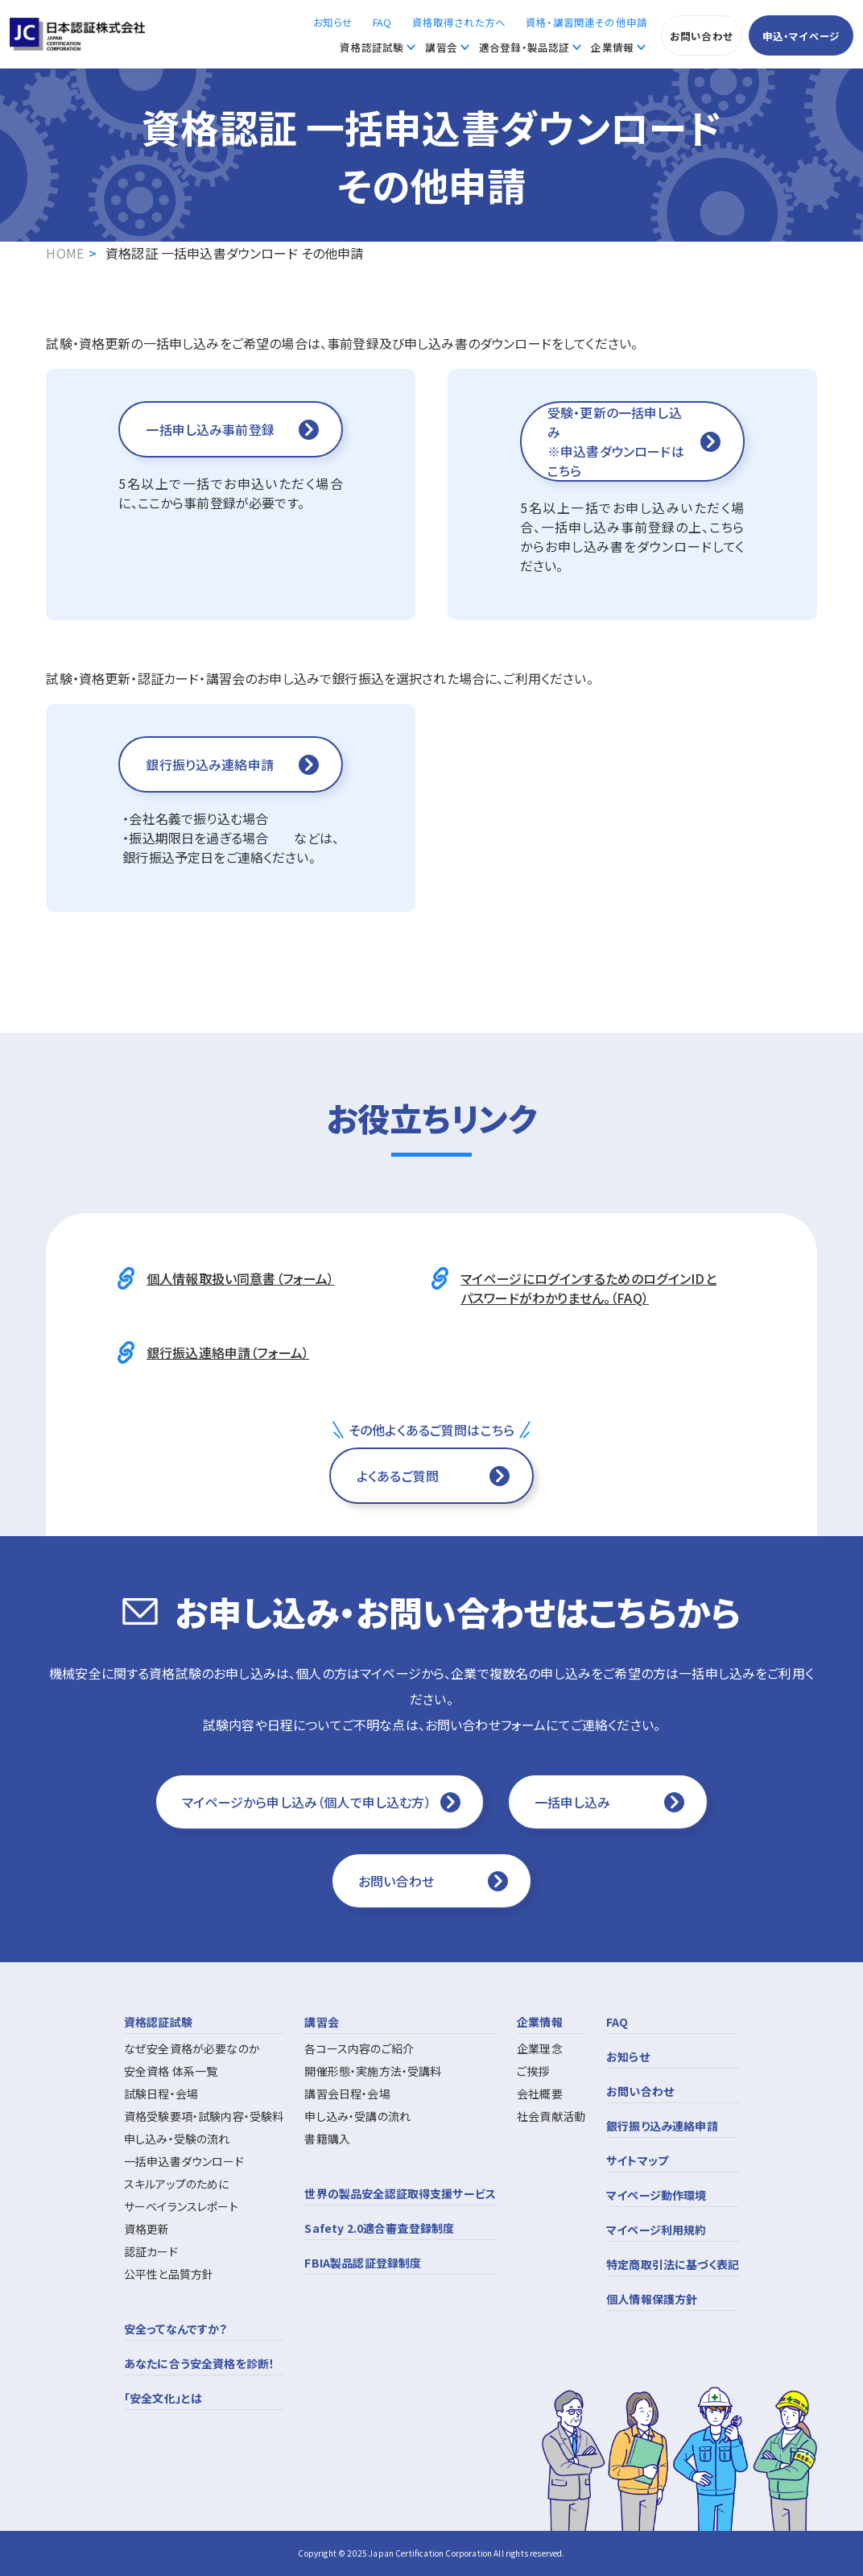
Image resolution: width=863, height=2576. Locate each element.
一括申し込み (573, 1802)
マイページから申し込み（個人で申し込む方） (306, 1802)
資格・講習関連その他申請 (586, 22)
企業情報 (612, 47)
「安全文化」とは (163, 2398)
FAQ (382, 22)
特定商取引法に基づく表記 (672, 2264)
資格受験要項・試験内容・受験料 (203, 2116)
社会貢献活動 (551, 2116)
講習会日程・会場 (347, 2093)
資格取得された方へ (459, 22)
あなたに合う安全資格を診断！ (199, 2363)
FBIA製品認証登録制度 (362, 2263)
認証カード (151, 2251)
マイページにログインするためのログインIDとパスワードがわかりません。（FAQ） (588, 1288)
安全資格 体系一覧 (170, 2071)
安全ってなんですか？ (176, 2329)
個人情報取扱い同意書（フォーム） (241, 1278)
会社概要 (540, 2093)
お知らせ (333, 22)
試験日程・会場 (161, 2093)
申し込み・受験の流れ (177, 2139)
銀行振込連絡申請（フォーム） (228, 1352)
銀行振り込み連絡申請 (662, 2126)
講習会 (440, 47)
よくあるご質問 (398, 1475)
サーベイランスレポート (181, 2206)
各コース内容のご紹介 (359, 2048)
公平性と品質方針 (168, 2274)
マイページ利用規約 (656, 2230)
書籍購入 (327, 2139)
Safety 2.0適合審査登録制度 (379, 2228)
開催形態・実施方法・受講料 (372, 2071)
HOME (65, 253)
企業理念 (540, 2048)
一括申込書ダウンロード (184, 2161)
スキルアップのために (176, 2184)
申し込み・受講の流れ (357, 2116)
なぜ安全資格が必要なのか (192, 2048)
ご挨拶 (533, 2071)
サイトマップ (637, 2160)
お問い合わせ (701, 35)
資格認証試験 (371, 47)
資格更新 (147, 2229)
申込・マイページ (801, 35)
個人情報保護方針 (651, 2299)
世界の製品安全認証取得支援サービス (400, 2193)
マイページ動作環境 (656, 2195)
